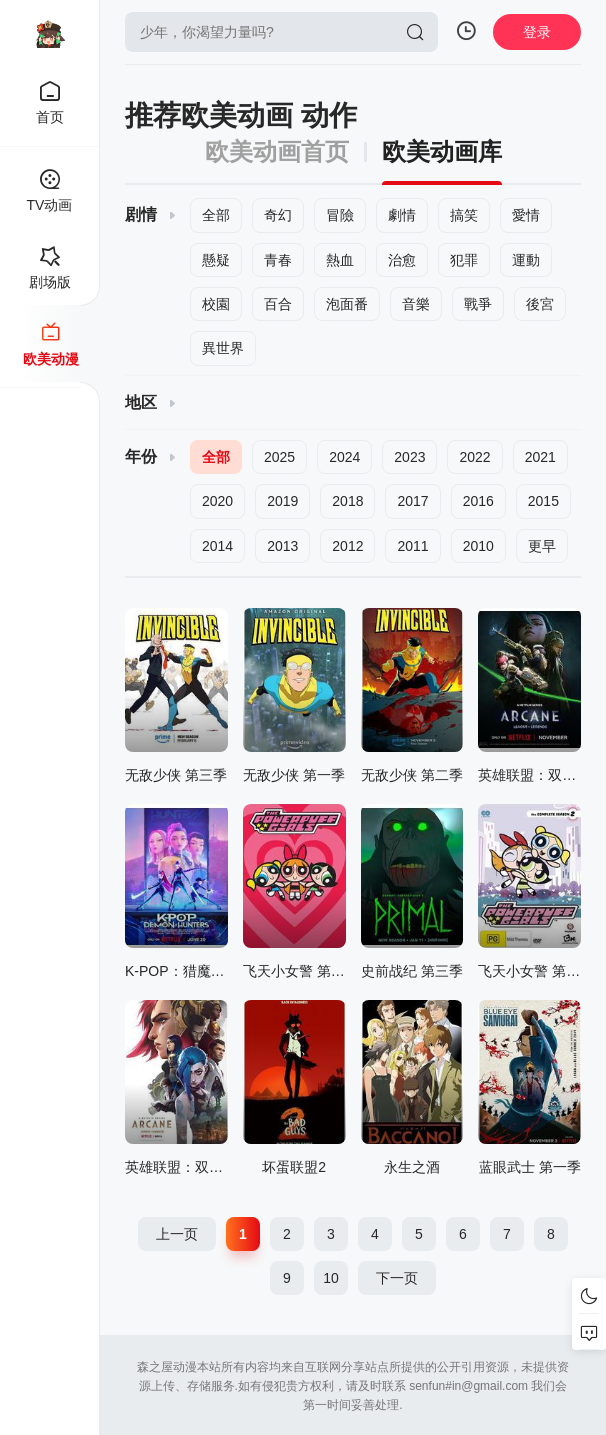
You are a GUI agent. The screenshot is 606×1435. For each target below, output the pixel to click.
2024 (344, 457)
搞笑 (464, 215)
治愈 (402, 260)
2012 (347, 546)
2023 (409, 457)
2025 (279, 457)
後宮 (540, 304)
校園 (216, 304)
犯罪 (464, 260)
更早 (542, 546)
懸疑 (216, 260)
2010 (478, 546)
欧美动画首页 (277, 152)
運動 (526, 260)
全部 (216, 215)
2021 (540, 457)
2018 (347, 501)
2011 (412, 546)
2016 (478, 501)
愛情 (526, 215)
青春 (278, 260)
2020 (217, 501)
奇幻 (278, 215)
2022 (474, 457)
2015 (543, 501)
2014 (217, 546)
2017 (412, 501)
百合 (278, 304)
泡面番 (347, 304)
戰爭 (478, 304)
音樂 (416, 304)
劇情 (402, 215)
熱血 (340, 260)
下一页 (397, 1278)
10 (331, 1278)
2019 (282, 501)
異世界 (223, 348)
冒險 (340, 215)
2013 (282, 546)
